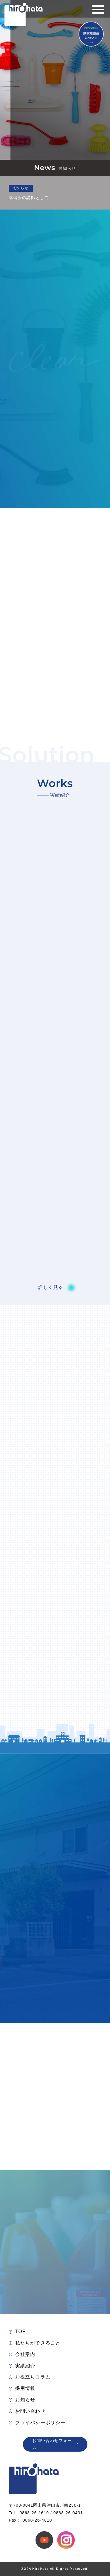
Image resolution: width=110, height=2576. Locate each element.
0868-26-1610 (34, 2512)
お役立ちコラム (29, 2376)
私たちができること (34, 2342)
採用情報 (22, 2388)
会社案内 (22, 2354)
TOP (17, 2331)
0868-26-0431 (68, 2512)
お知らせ (22, 2399)
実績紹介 (22, 2365)
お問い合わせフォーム (55, 2444)
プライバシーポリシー (37, 2422)
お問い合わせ (27, 2411)
